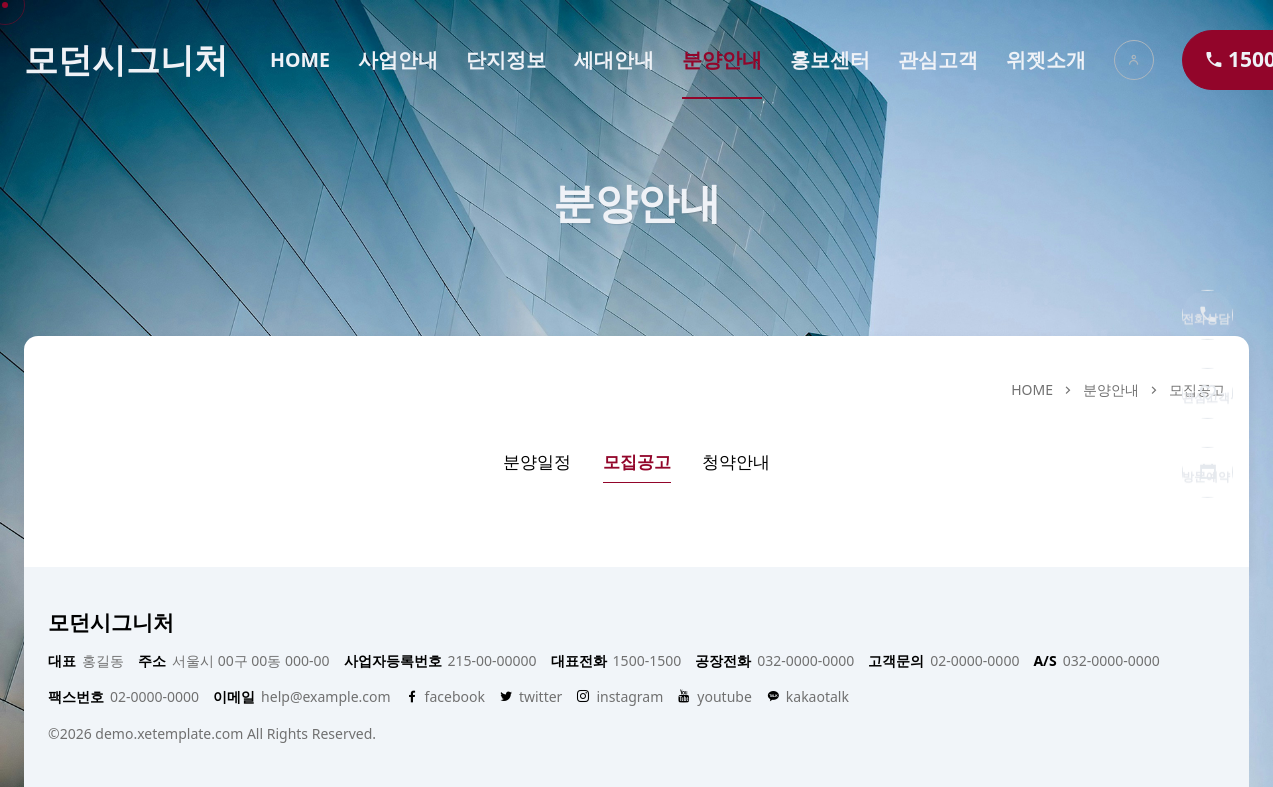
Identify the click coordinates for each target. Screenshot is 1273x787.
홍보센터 (830, 59)
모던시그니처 (126, 60)
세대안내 (614, 59)
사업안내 (398, 59)
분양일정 (537, 461)
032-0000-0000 (774, 661)
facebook (445, 697)
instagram (619, 697)
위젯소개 (1046, 59)
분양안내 (722, 59)
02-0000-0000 (943, 661)
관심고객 (938, 59)
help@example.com (301, 697)
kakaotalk (807, 697)
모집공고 (637, 461)
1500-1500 (616, 661)
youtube (714, 697)
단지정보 (506, 59)
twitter (530, 697)
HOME (300, 59)
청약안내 (736, 461)
